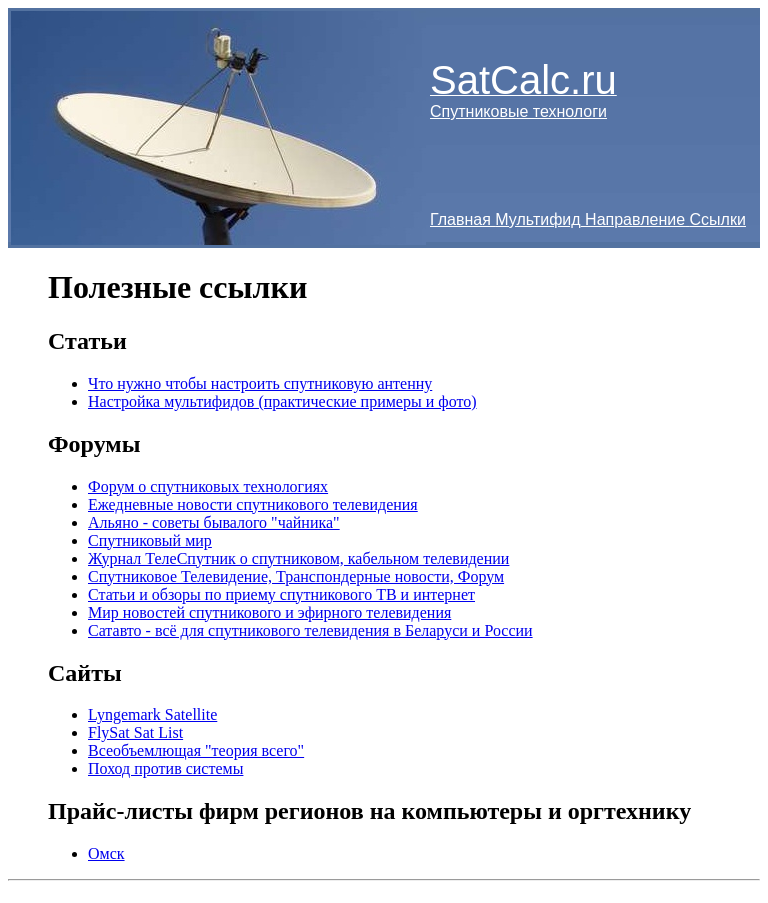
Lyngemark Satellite (152, 714)
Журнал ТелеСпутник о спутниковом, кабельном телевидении (298, 558)
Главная (460, 219)
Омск (106, 853)
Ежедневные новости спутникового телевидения (253, 504)
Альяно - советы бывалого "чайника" (214, 522)
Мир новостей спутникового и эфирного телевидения (269, 612)
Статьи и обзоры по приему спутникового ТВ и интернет (281, 594)
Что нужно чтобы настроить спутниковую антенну (260, 383)
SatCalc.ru (523, 80)
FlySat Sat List (135, 732)
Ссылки (718, 219)
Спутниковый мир (150, 540)
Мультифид (537, 219)
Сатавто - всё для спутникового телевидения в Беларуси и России (310, 630)
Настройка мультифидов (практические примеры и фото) (282, 401)
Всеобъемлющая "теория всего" (196, 750)
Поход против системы (165, 768)
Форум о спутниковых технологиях (208, 486)
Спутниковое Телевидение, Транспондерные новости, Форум (296, 576)
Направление (635, 219)
